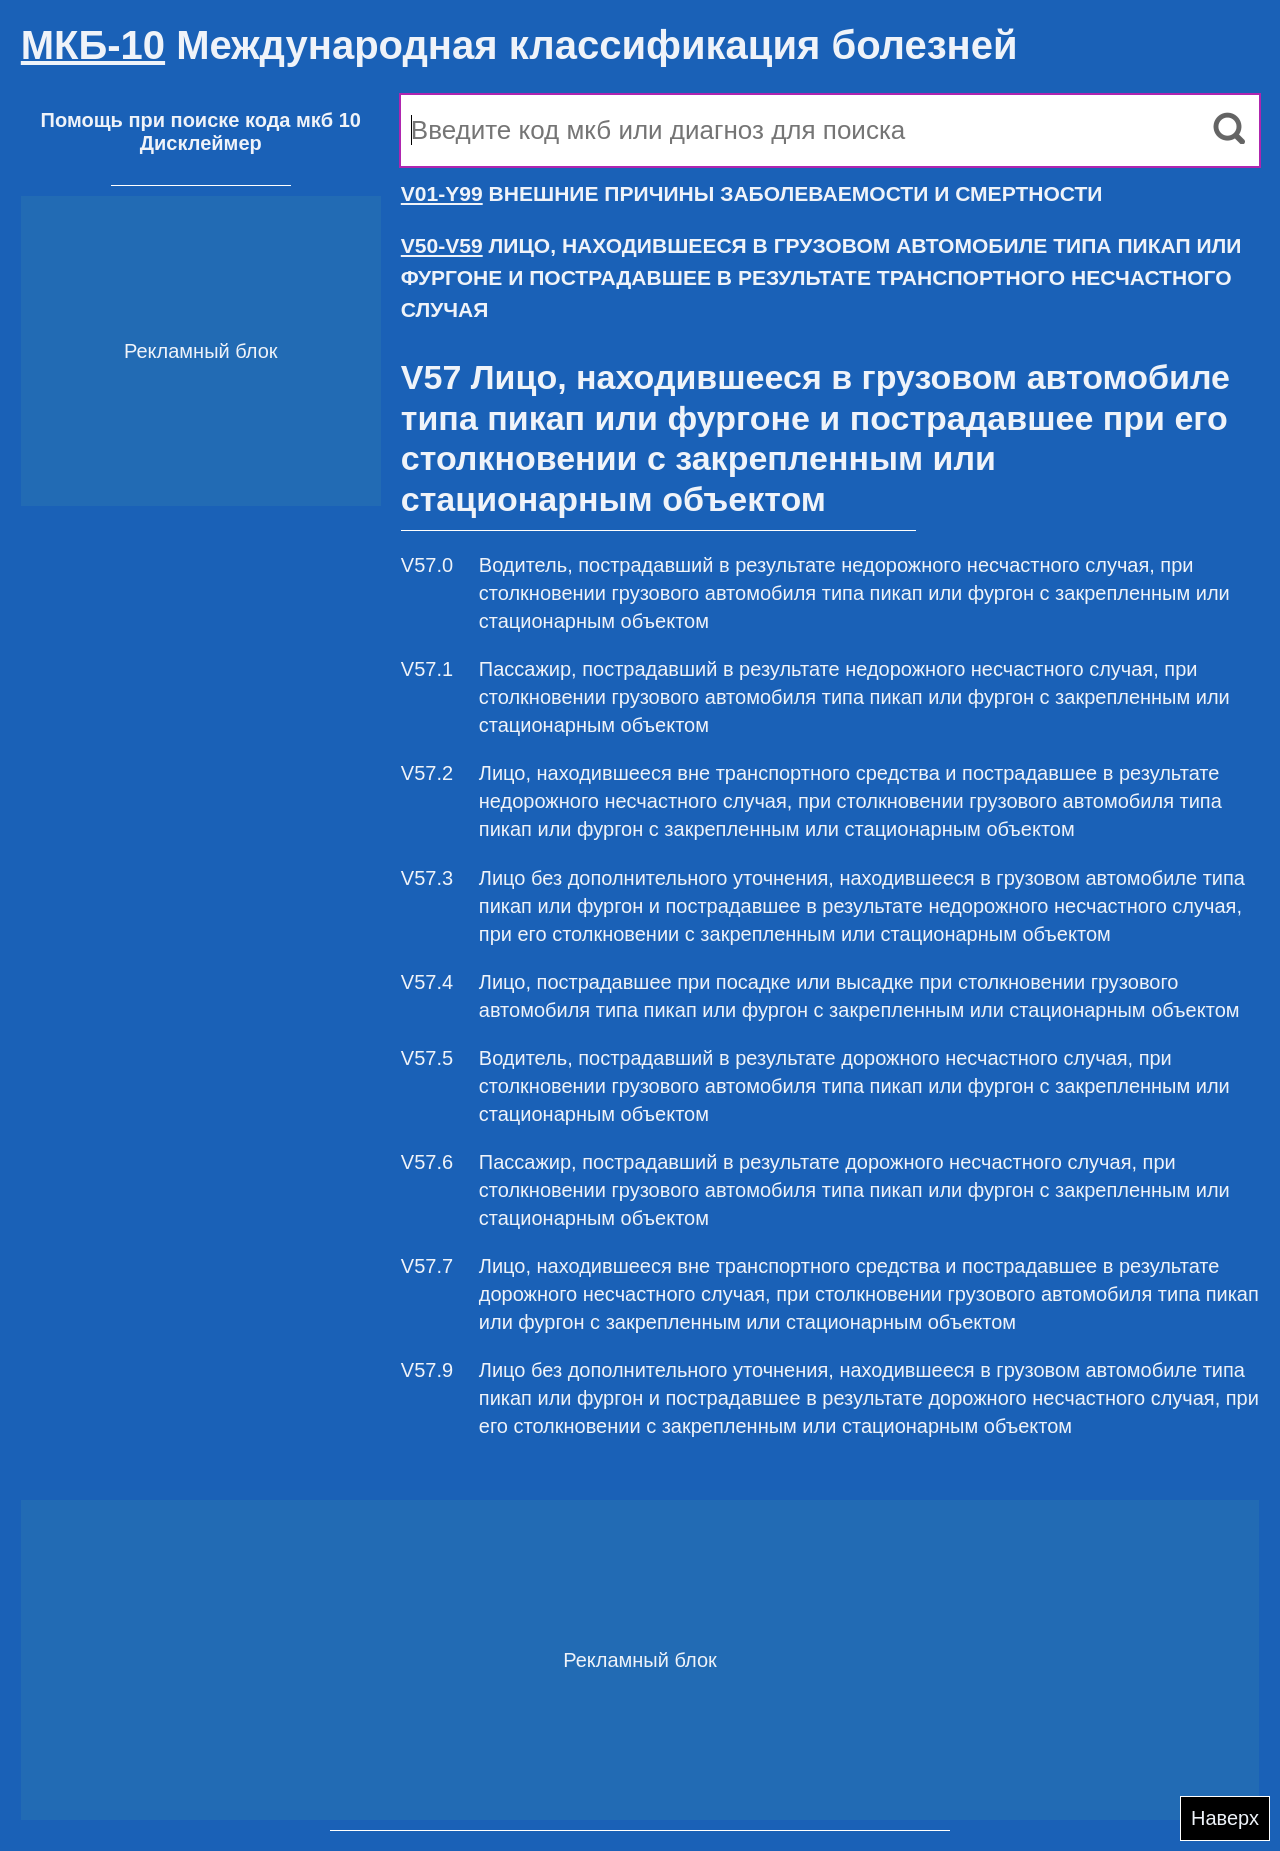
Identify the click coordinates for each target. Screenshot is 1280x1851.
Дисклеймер (201, 143)
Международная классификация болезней (519, 45)
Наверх (1225, 1818)
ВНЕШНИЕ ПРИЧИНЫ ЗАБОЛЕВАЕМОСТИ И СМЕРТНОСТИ (752, 193)
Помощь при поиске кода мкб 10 (201, 120)
